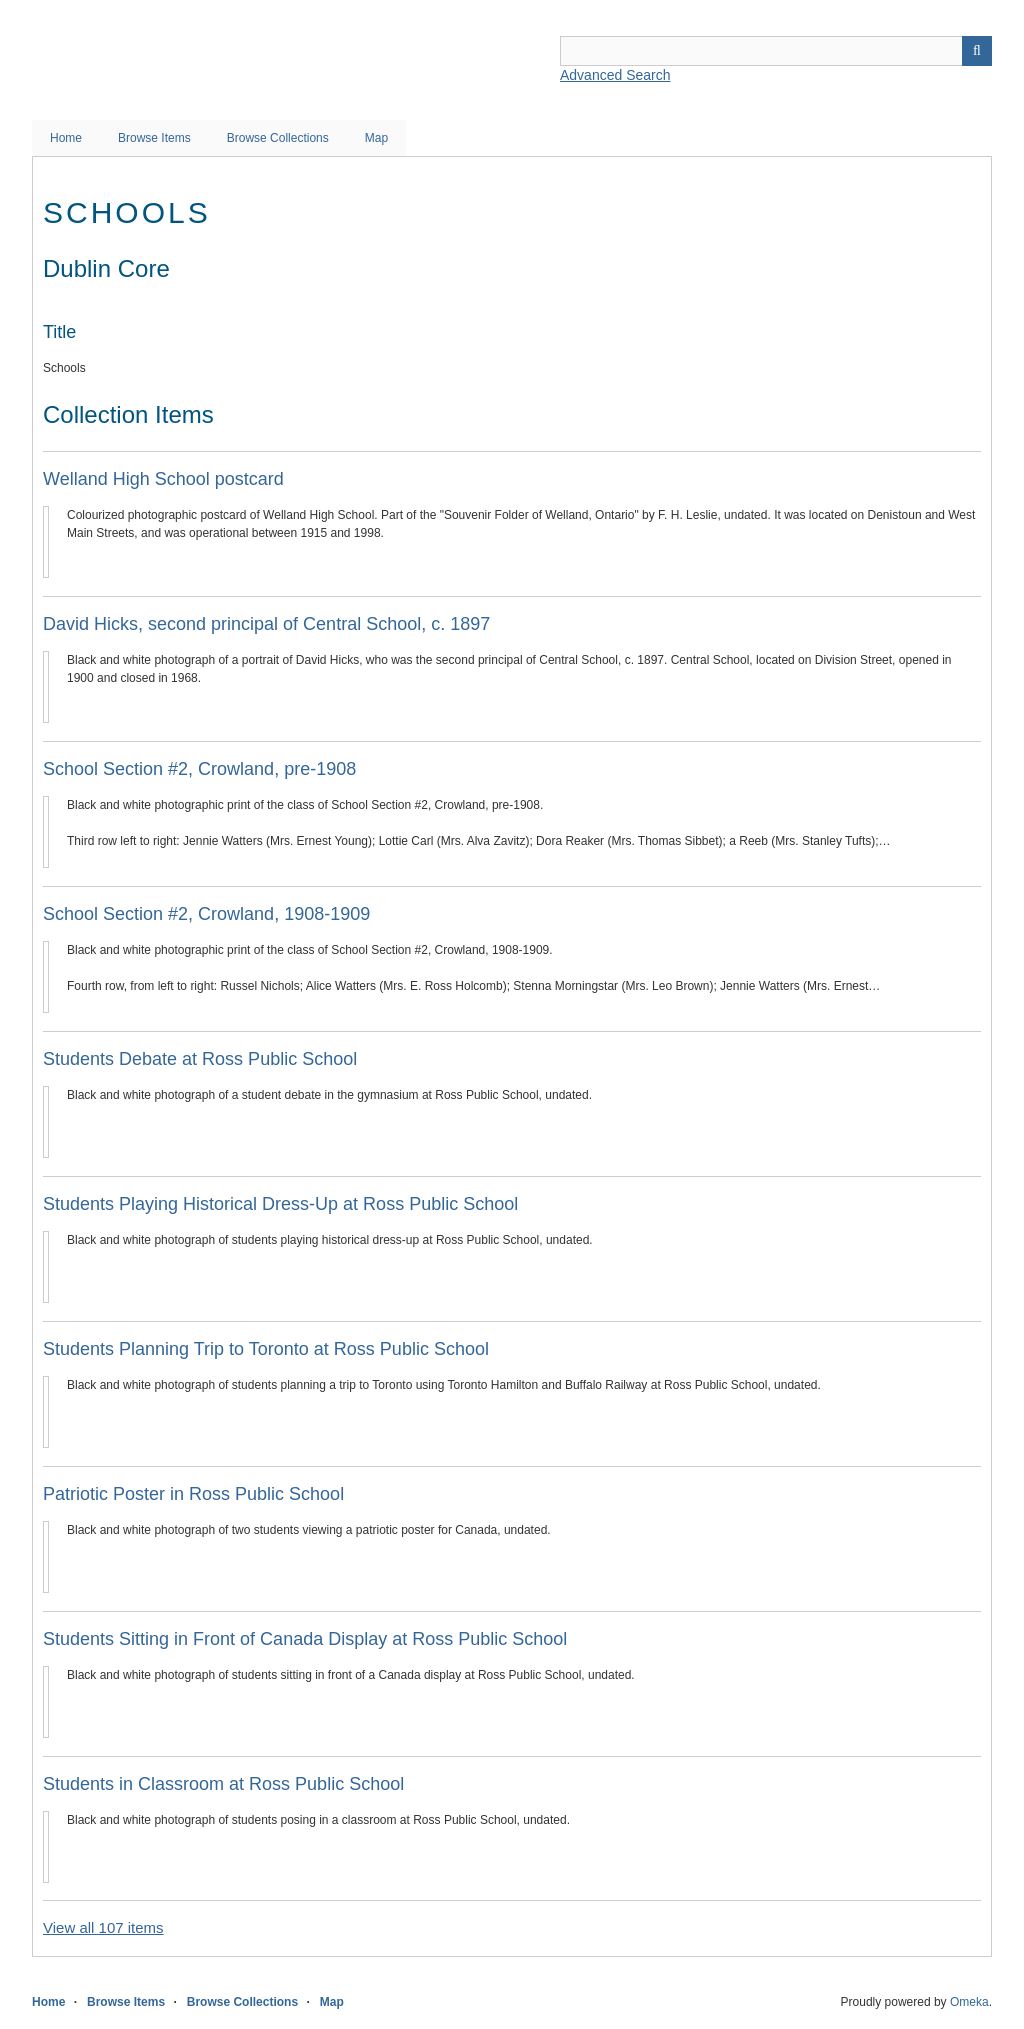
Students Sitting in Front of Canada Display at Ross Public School (305, 1639)
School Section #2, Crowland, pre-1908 (199, 769)
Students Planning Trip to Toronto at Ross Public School (266, 1349)
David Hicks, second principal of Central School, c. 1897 (266, 624)
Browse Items (154, 138)
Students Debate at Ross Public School (200, 1059)
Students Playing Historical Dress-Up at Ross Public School (280, 1204)
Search (977, 51)
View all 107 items (103, 1927)
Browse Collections (278, 138)
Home (66, 138)
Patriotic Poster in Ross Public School (193, 1494)
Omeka (969, 2002)
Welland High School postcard (163, 479)
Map (376, 138)
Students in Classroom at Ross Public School (223, 1784)
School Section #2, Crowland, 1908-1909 (206, 914)
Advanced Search (615, 75)
